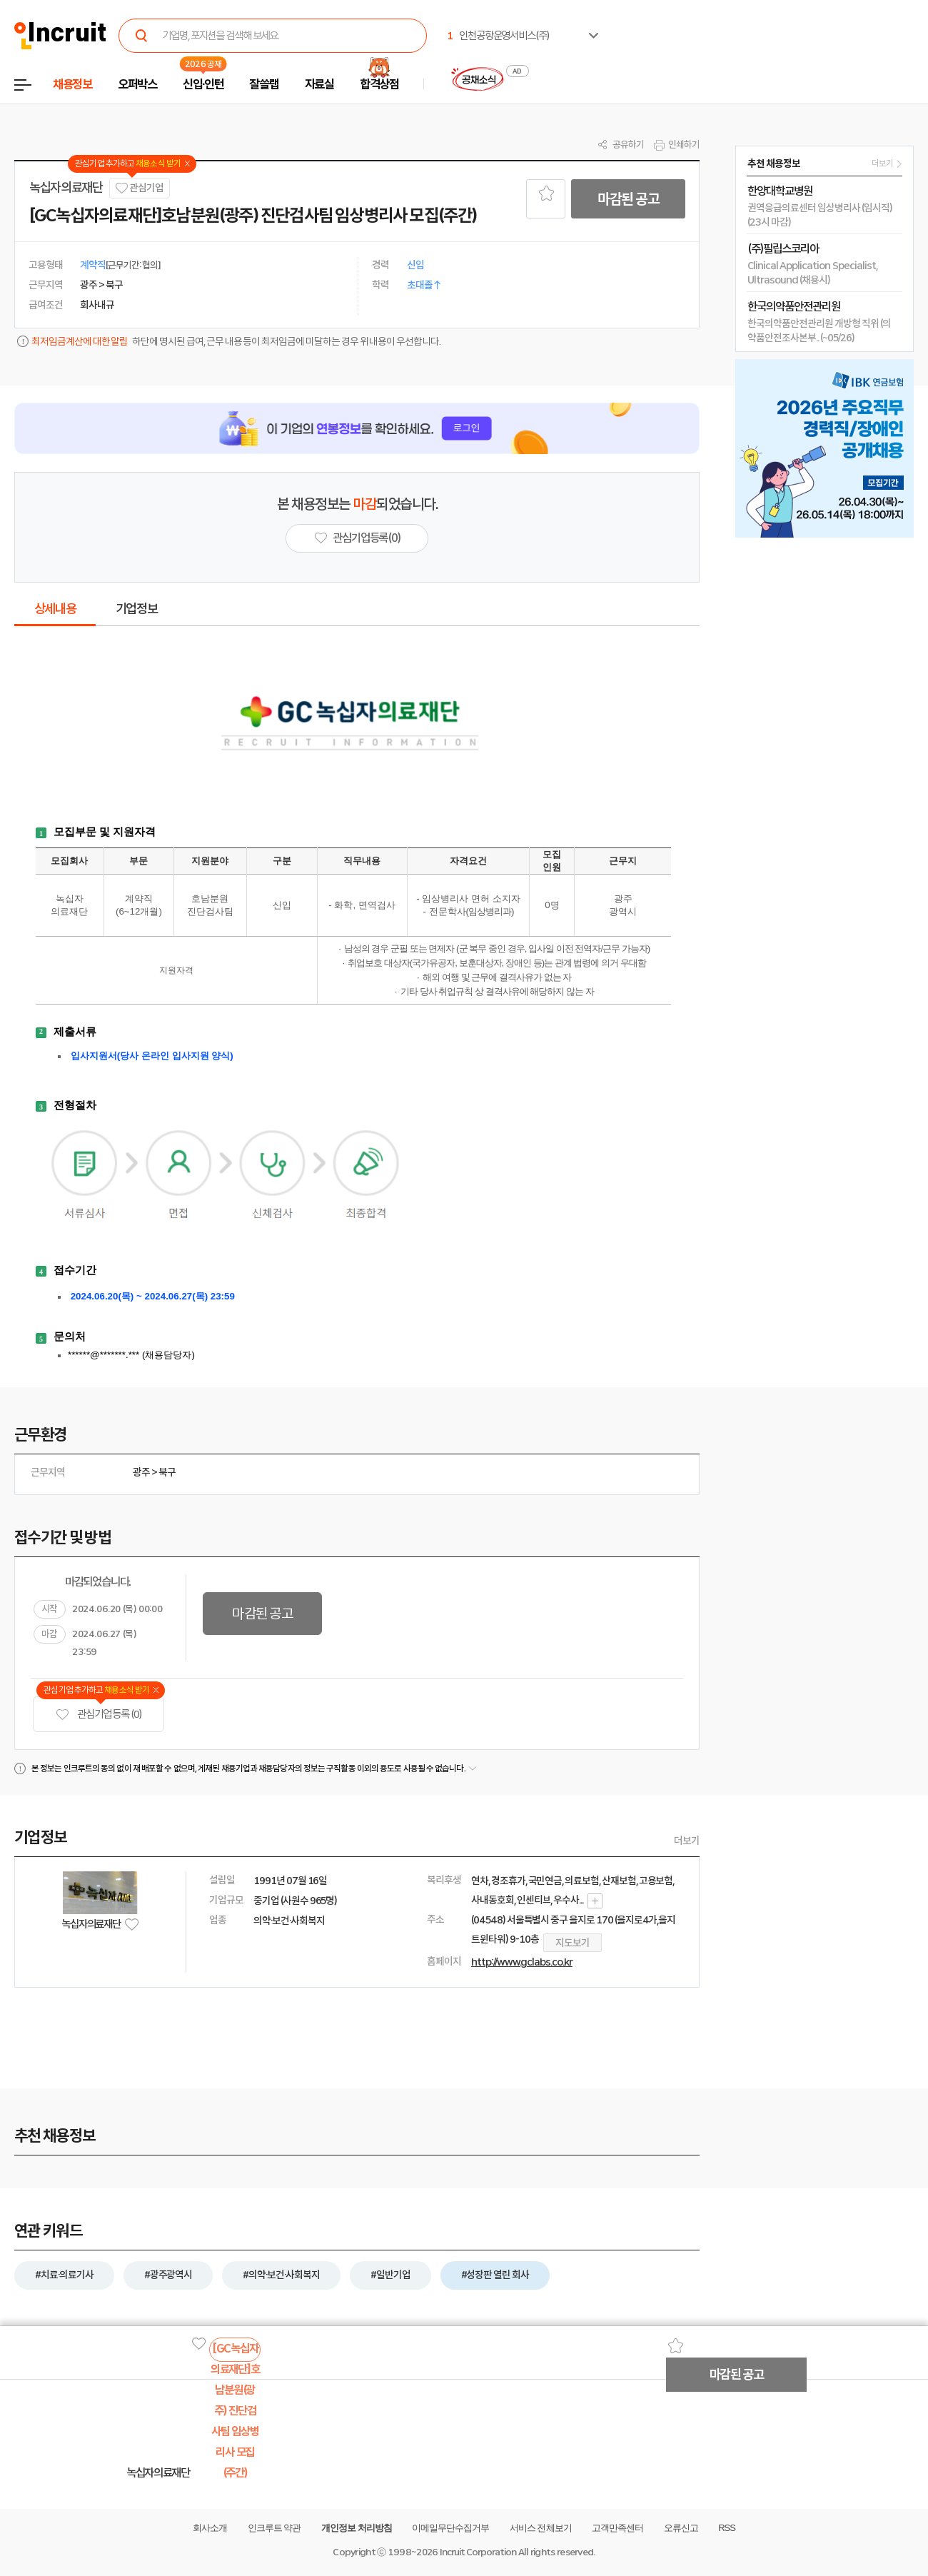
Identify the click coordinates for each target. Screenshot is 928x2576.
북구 (167, 1472)
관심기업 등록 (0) (98, 1714)
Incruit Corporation (478, 2552)
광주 (141, 1472)
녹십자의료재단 (66, 187)
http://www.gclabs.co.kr (522, 1962)
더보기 (687, 1840)
